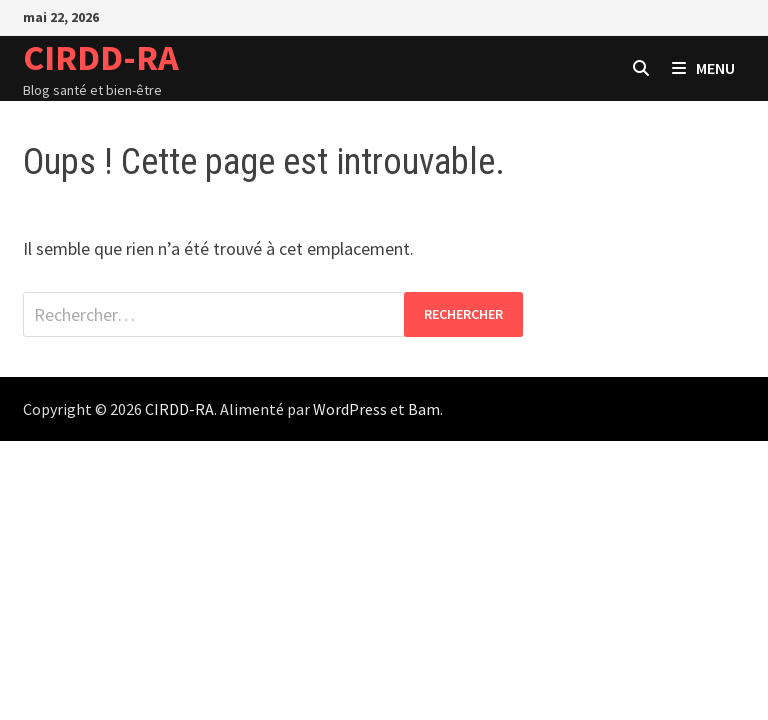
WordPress (350, 409)
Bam (424, 409)
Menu (703, 68)
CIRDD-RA (101, 57)
